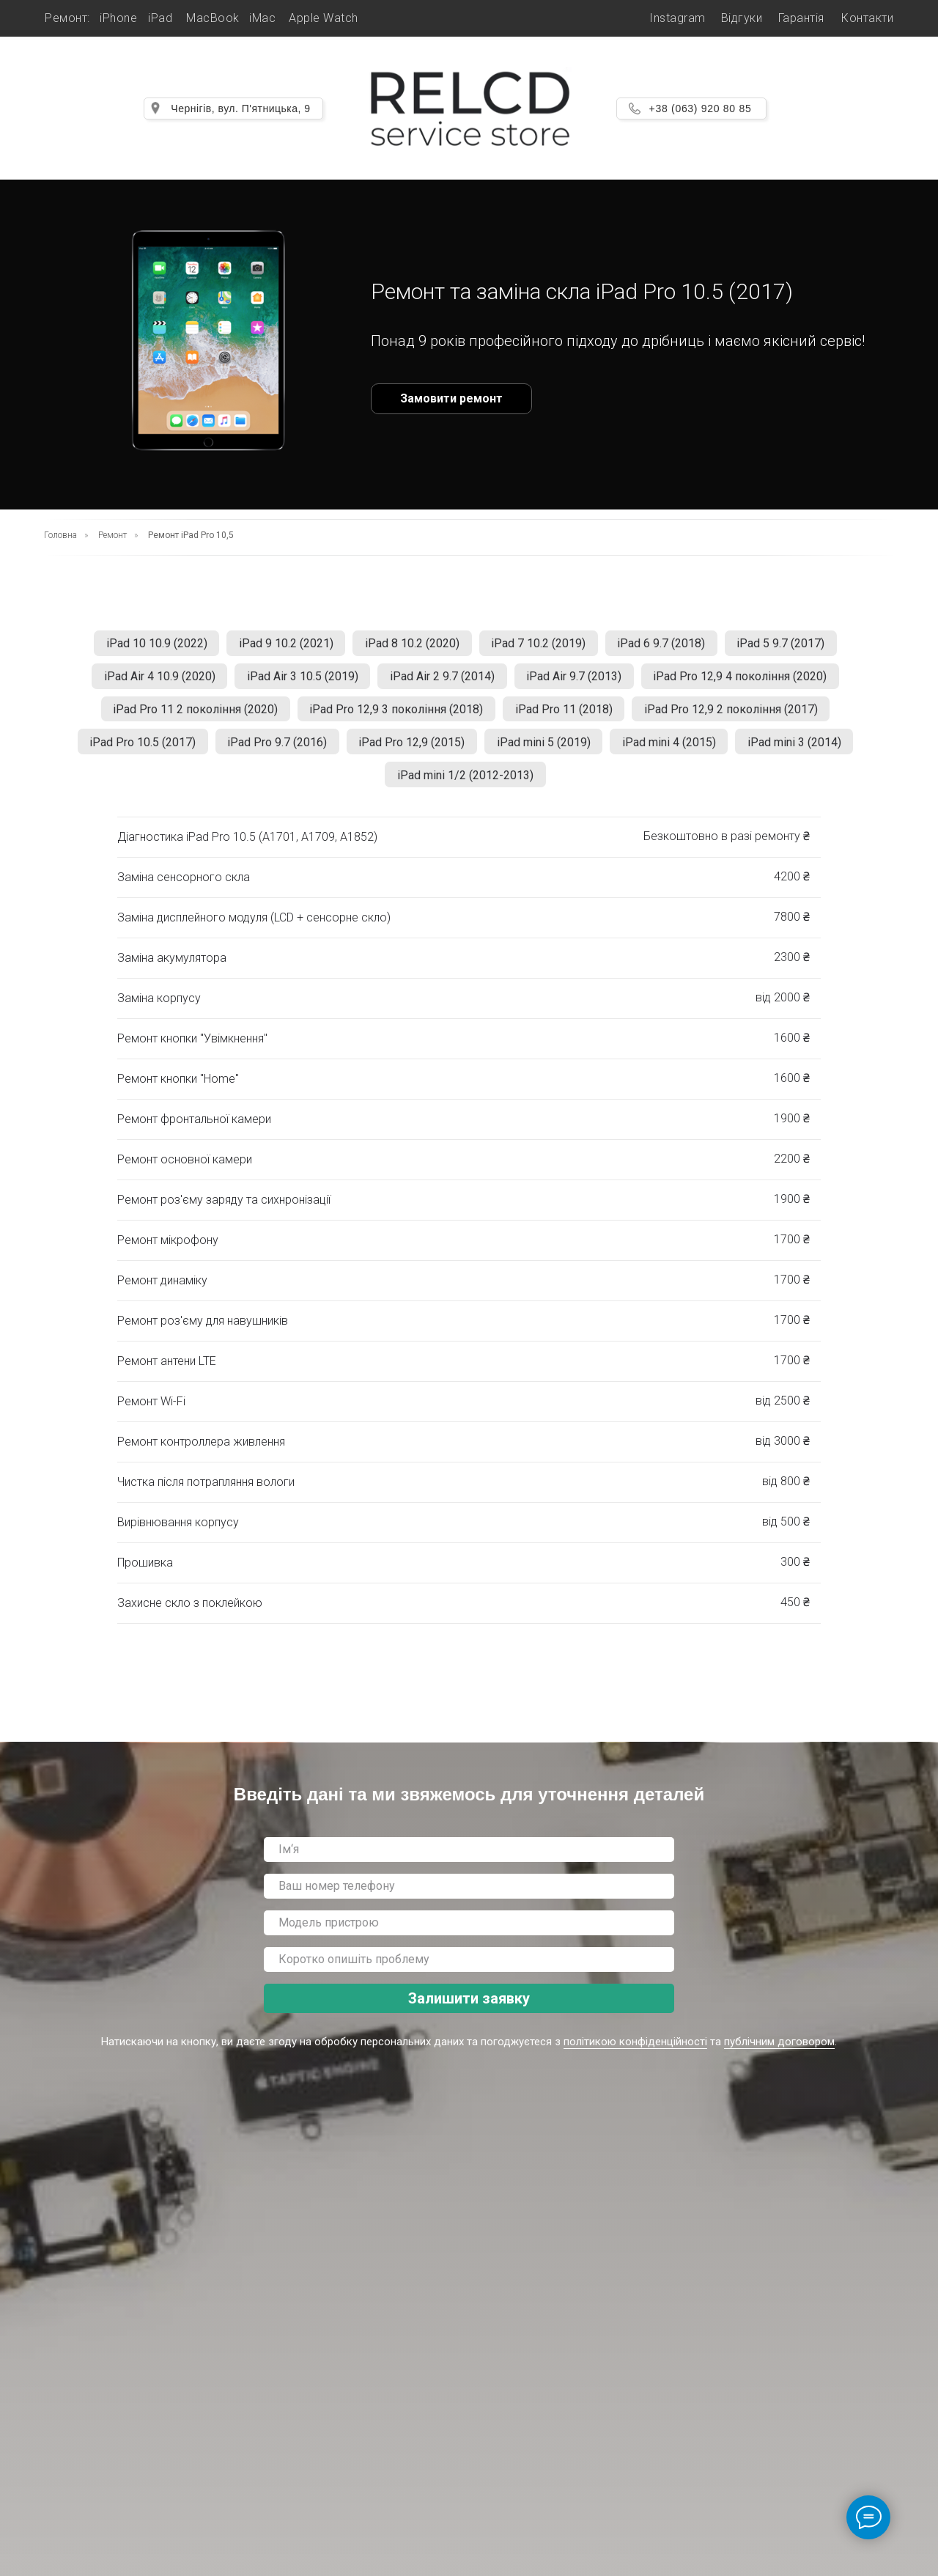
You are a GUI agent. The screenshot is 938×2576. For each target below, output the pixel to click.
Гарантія (801, 18)
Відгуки (742, 18)
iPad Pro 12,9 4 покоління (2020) (747, 680)
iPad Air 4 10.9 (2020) (152, 680)
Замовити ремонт (451, 398)
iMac (262, 18)
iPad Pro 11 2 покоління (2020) (190, 715)
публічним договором (779, 2054)
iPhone (118, 18)
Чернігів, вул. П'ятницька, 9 (240, 108)
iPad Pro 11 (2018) (565, 715)
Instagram (677, 18)
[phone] (469, 1897)
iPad (160, 18)
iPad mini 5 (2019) (545, 750)
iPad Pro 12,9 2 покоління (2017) (736, 715)
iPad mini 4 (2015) (674, 750)
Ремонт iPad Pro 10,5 (191, 535)
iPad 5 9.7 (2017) (790, 645)
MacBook (213, 18)
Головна (60, 535)
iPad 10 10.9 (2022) (148, 645)
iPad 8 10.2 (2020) (410, 645)
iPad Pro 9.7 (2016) (272, 750)
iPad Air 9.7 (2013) (577, 680)
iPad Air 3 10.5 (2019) (299, 680)
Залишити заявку (469, 2010)
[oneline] (469, 1934)
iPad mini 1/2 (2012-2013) (465, 785)
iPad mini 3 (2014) (803, 750)
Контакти (867, 18)
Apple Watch (323, 18)
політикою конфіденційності (635, 2054)
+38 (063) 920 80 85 (700, 108)
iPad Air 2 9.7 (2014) (442, 680)
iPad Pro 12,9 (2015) (410, 750)
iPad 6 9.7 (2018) (667, 645)
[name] (469, 1861)
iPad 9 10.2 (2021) (281, 645)
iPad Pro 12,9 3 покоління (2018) (394, 715)
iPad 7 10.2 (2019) (540, 645)
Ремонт (112, 535)
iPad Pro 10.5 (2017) (134, 750)
